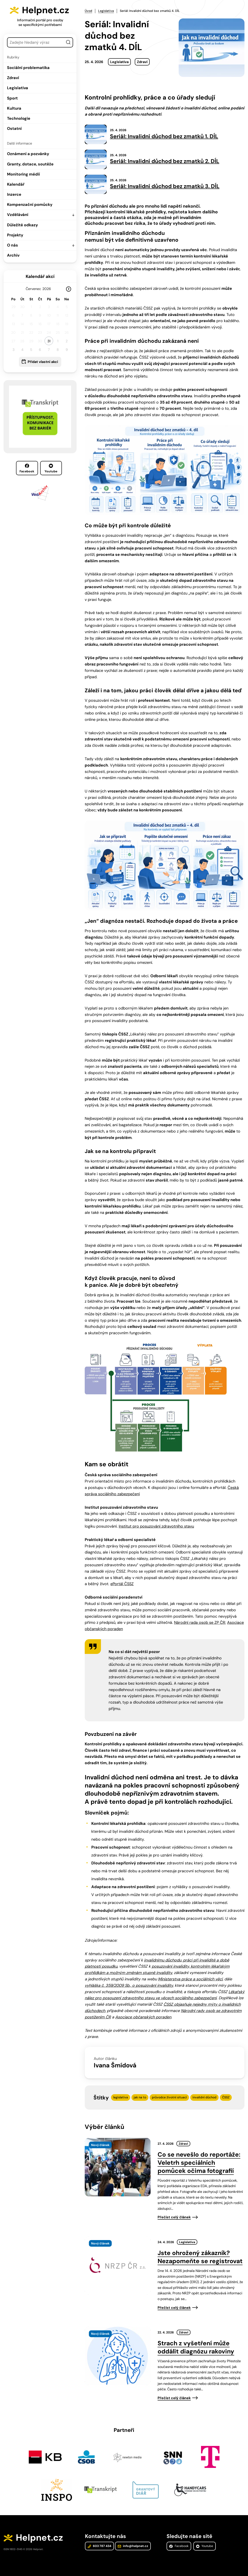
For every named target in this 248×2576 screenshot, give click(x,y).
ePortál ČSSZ (122, 1583)
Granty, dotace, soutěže (30, 164)
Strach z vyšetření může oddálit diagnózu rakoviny (196, 2347)
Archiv (13, 255)
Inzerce (14, 194)
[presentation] (118, 2167)
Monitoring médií (23, 174)
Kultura (14, 108)
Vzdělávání (17, 214)
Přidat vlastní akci (43, 361)
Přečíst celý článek (174, 2217)
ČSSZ (226, 2097)
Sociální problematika (28, 67)
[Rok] (48, 288)
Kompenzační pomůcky (29, 204)
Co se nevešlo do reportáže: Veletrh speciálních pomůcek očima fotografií (199, 2162)
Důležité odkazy (22, 225)
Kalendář (15, 184)
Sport (12, 98)
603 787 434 (99, 2546)
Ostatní (14, 128)
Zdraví (13, 77)
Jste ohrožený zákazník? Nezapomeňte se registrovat (200, 2257)
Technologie (18, 118)
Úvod (88, 11)
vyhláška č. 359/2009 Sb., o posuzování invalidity (129, 1985)
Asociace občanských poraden (143, 2017)
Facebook (27, 468)
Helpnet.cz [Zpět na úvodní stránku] (45, 10)
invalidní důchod (204, 2097)
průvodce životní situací (169, 2097)
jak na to (140, 2097)
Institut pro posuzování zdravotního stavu (156, 1526)
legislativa (120, 2097)
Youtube (51, 468)
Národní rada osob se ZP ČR (199, 1622)
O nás (12, 245)
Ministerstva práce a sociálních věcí (190, 1979)
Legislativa (17, 88)
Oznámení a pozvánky (28, 153)
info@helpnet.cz (133, 2546)
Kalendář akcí (40, 276)
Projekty (15, 235)
